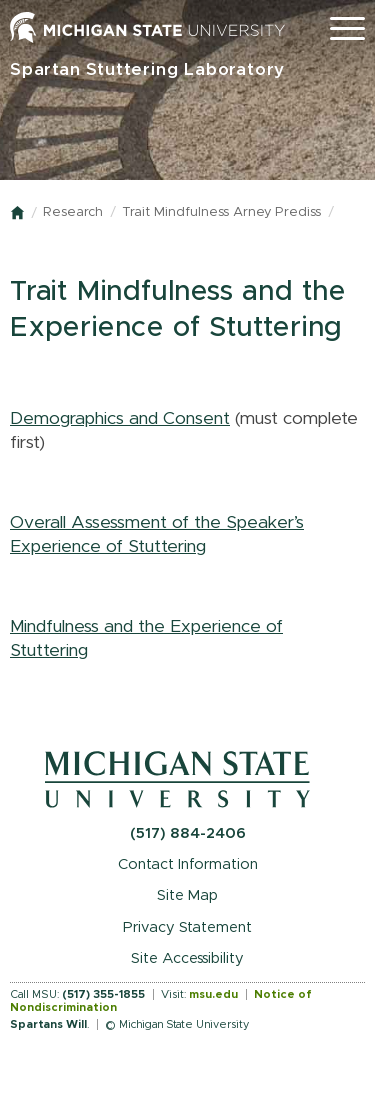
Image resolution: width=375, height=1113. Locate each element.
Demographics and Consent (120, 419)
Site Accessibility (187, 958)
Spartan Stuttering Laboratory (147, 69)
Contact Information (188, 864)
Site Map (187, 895)
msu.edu (213, 994)
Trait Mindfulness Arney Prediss (221, 212)
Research (73, 212)
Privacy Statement (187, 927)
